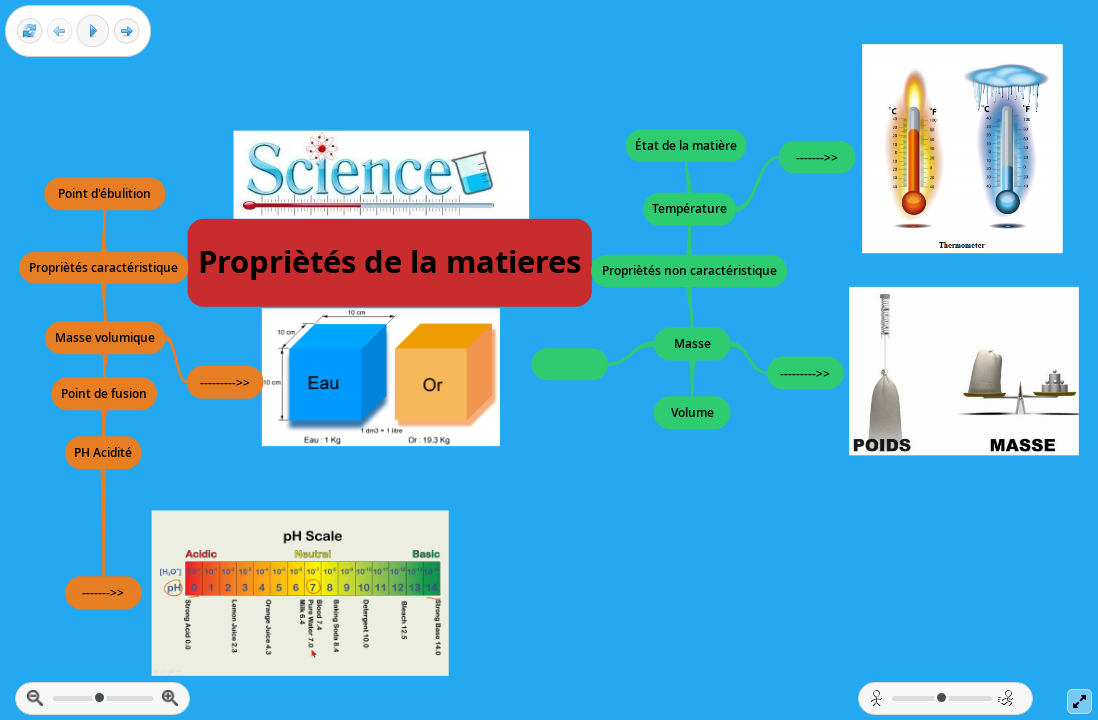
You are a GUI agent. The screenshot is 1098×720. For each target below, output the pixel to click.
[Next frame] (126, 31)
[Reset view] (29, 31)
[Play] (93, 31)
